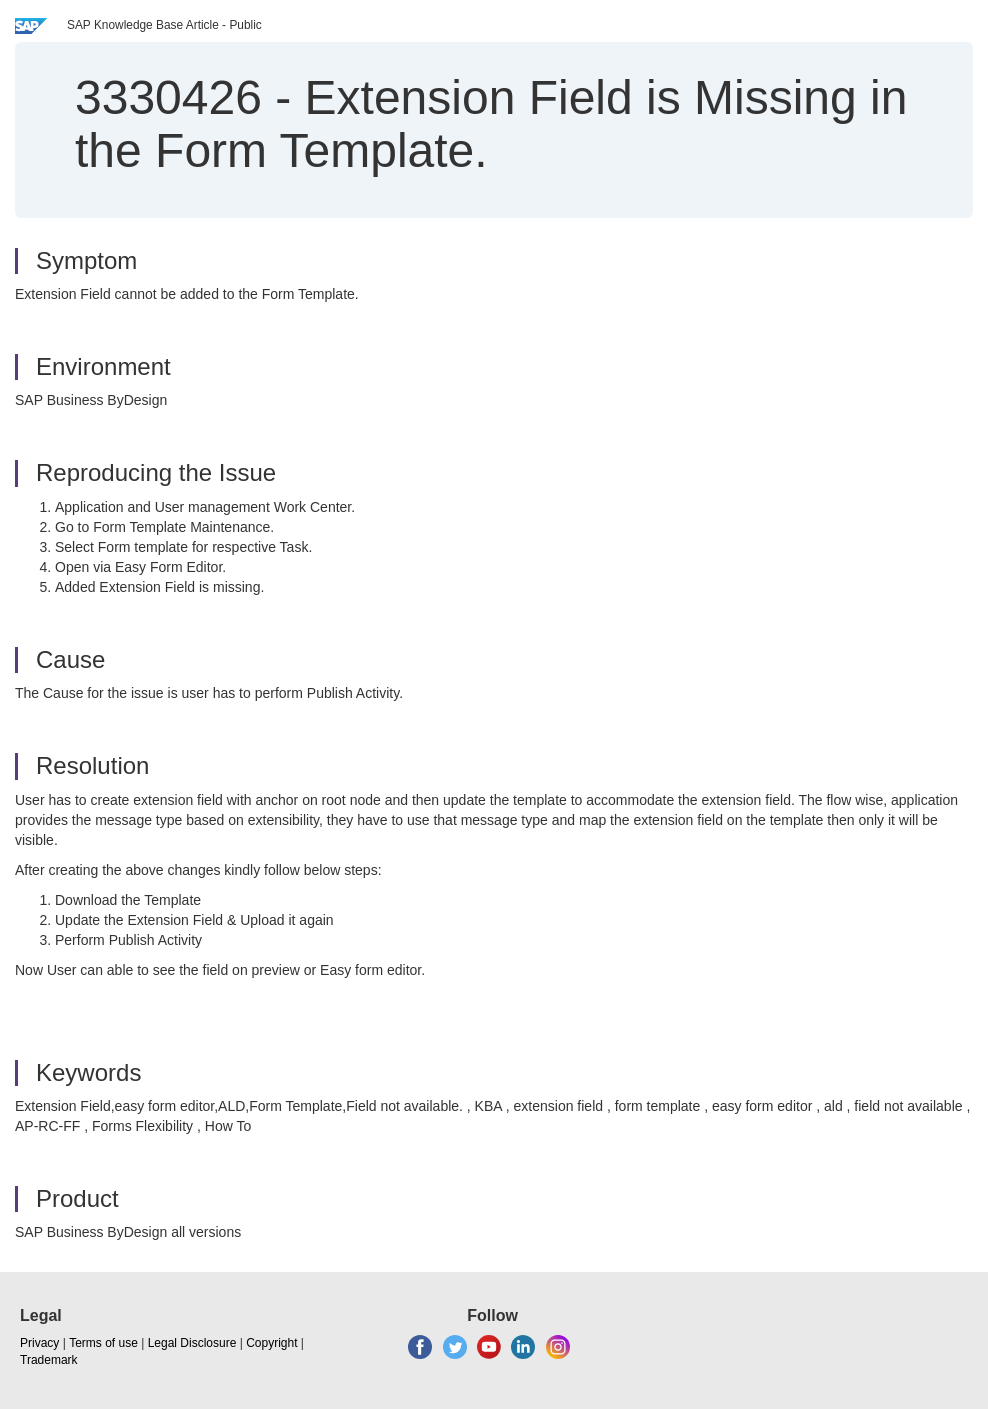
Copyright (271, 1343)
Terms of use (103, 1343)
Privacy (39, 1343)
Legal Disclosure (192, 1343)
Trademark (49, 1360)
